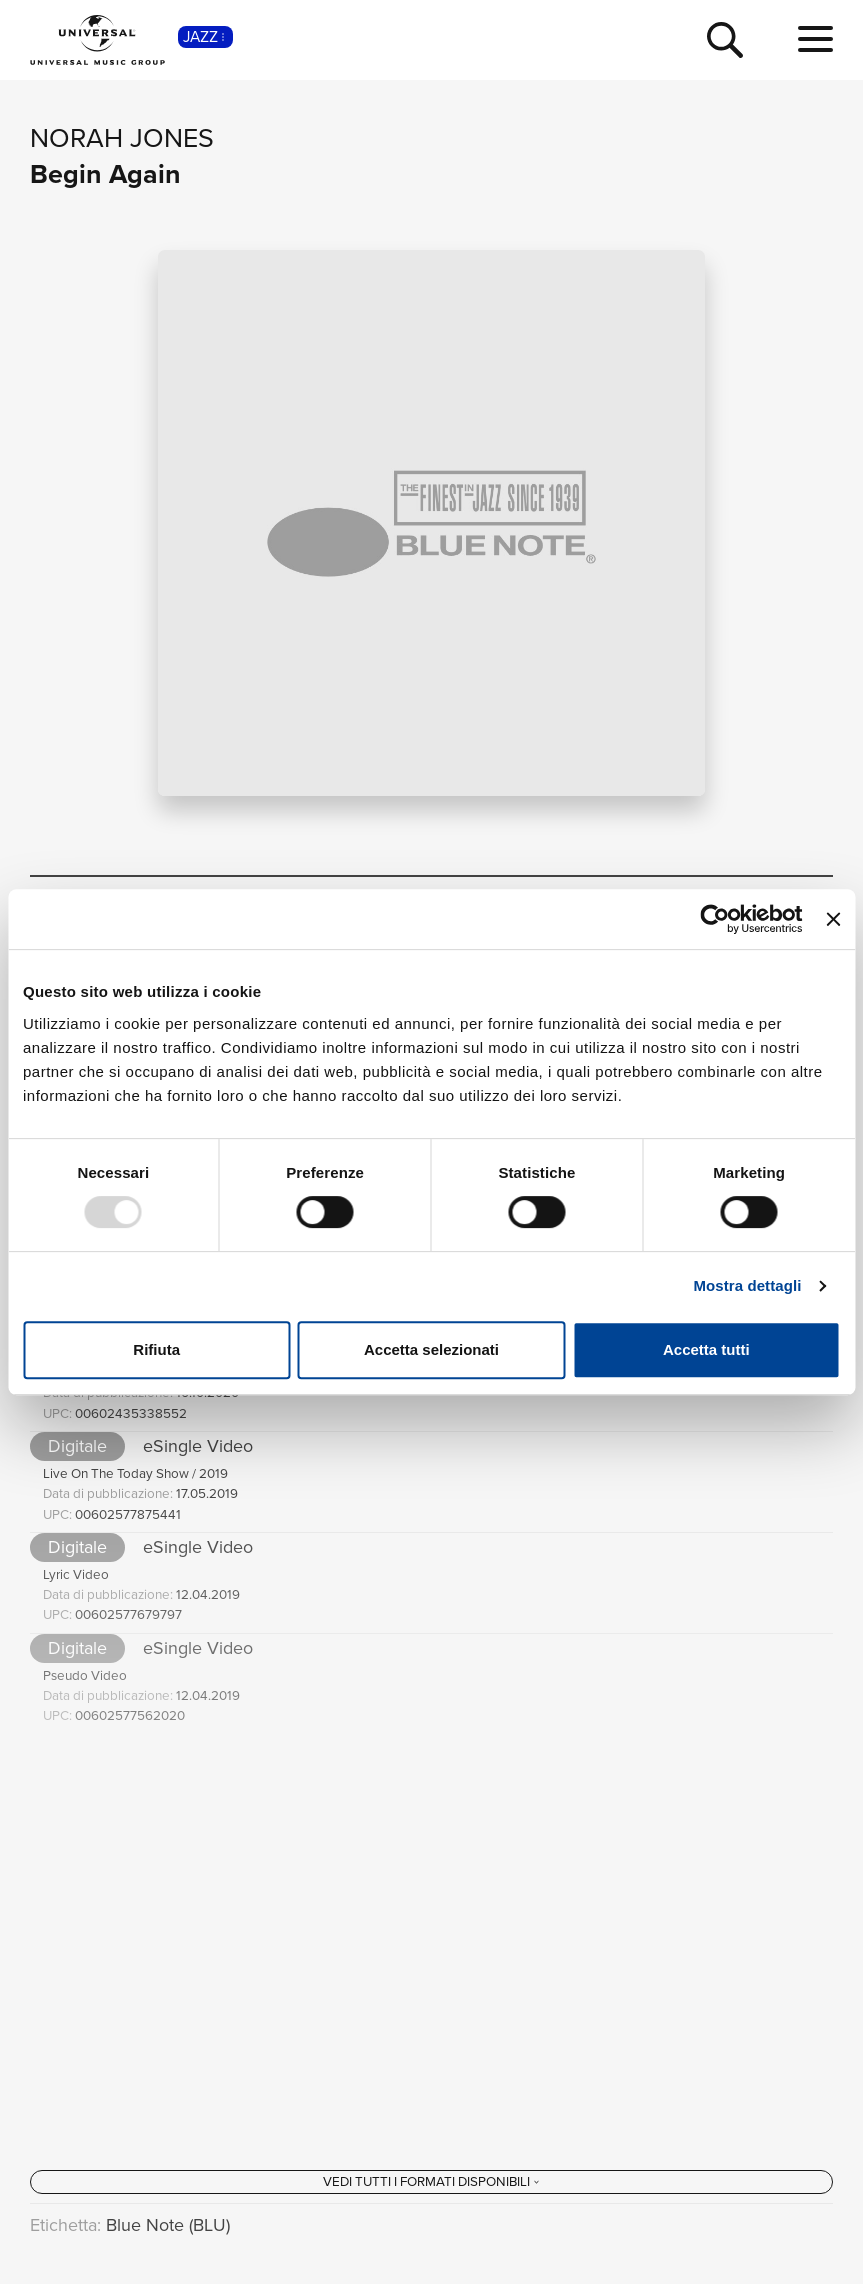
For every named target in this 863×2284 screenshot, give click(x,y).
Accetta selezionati (431, 1349)
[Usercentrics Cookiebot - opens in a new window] (715, 919)
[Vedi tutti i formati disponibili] (431, 2182)
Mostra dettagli (747, 1285)
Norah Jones (122, 138)
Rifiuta (156, 1349)
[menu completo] (815, 40)
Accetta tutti (706, 1349)
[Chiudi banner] (833, 919)
